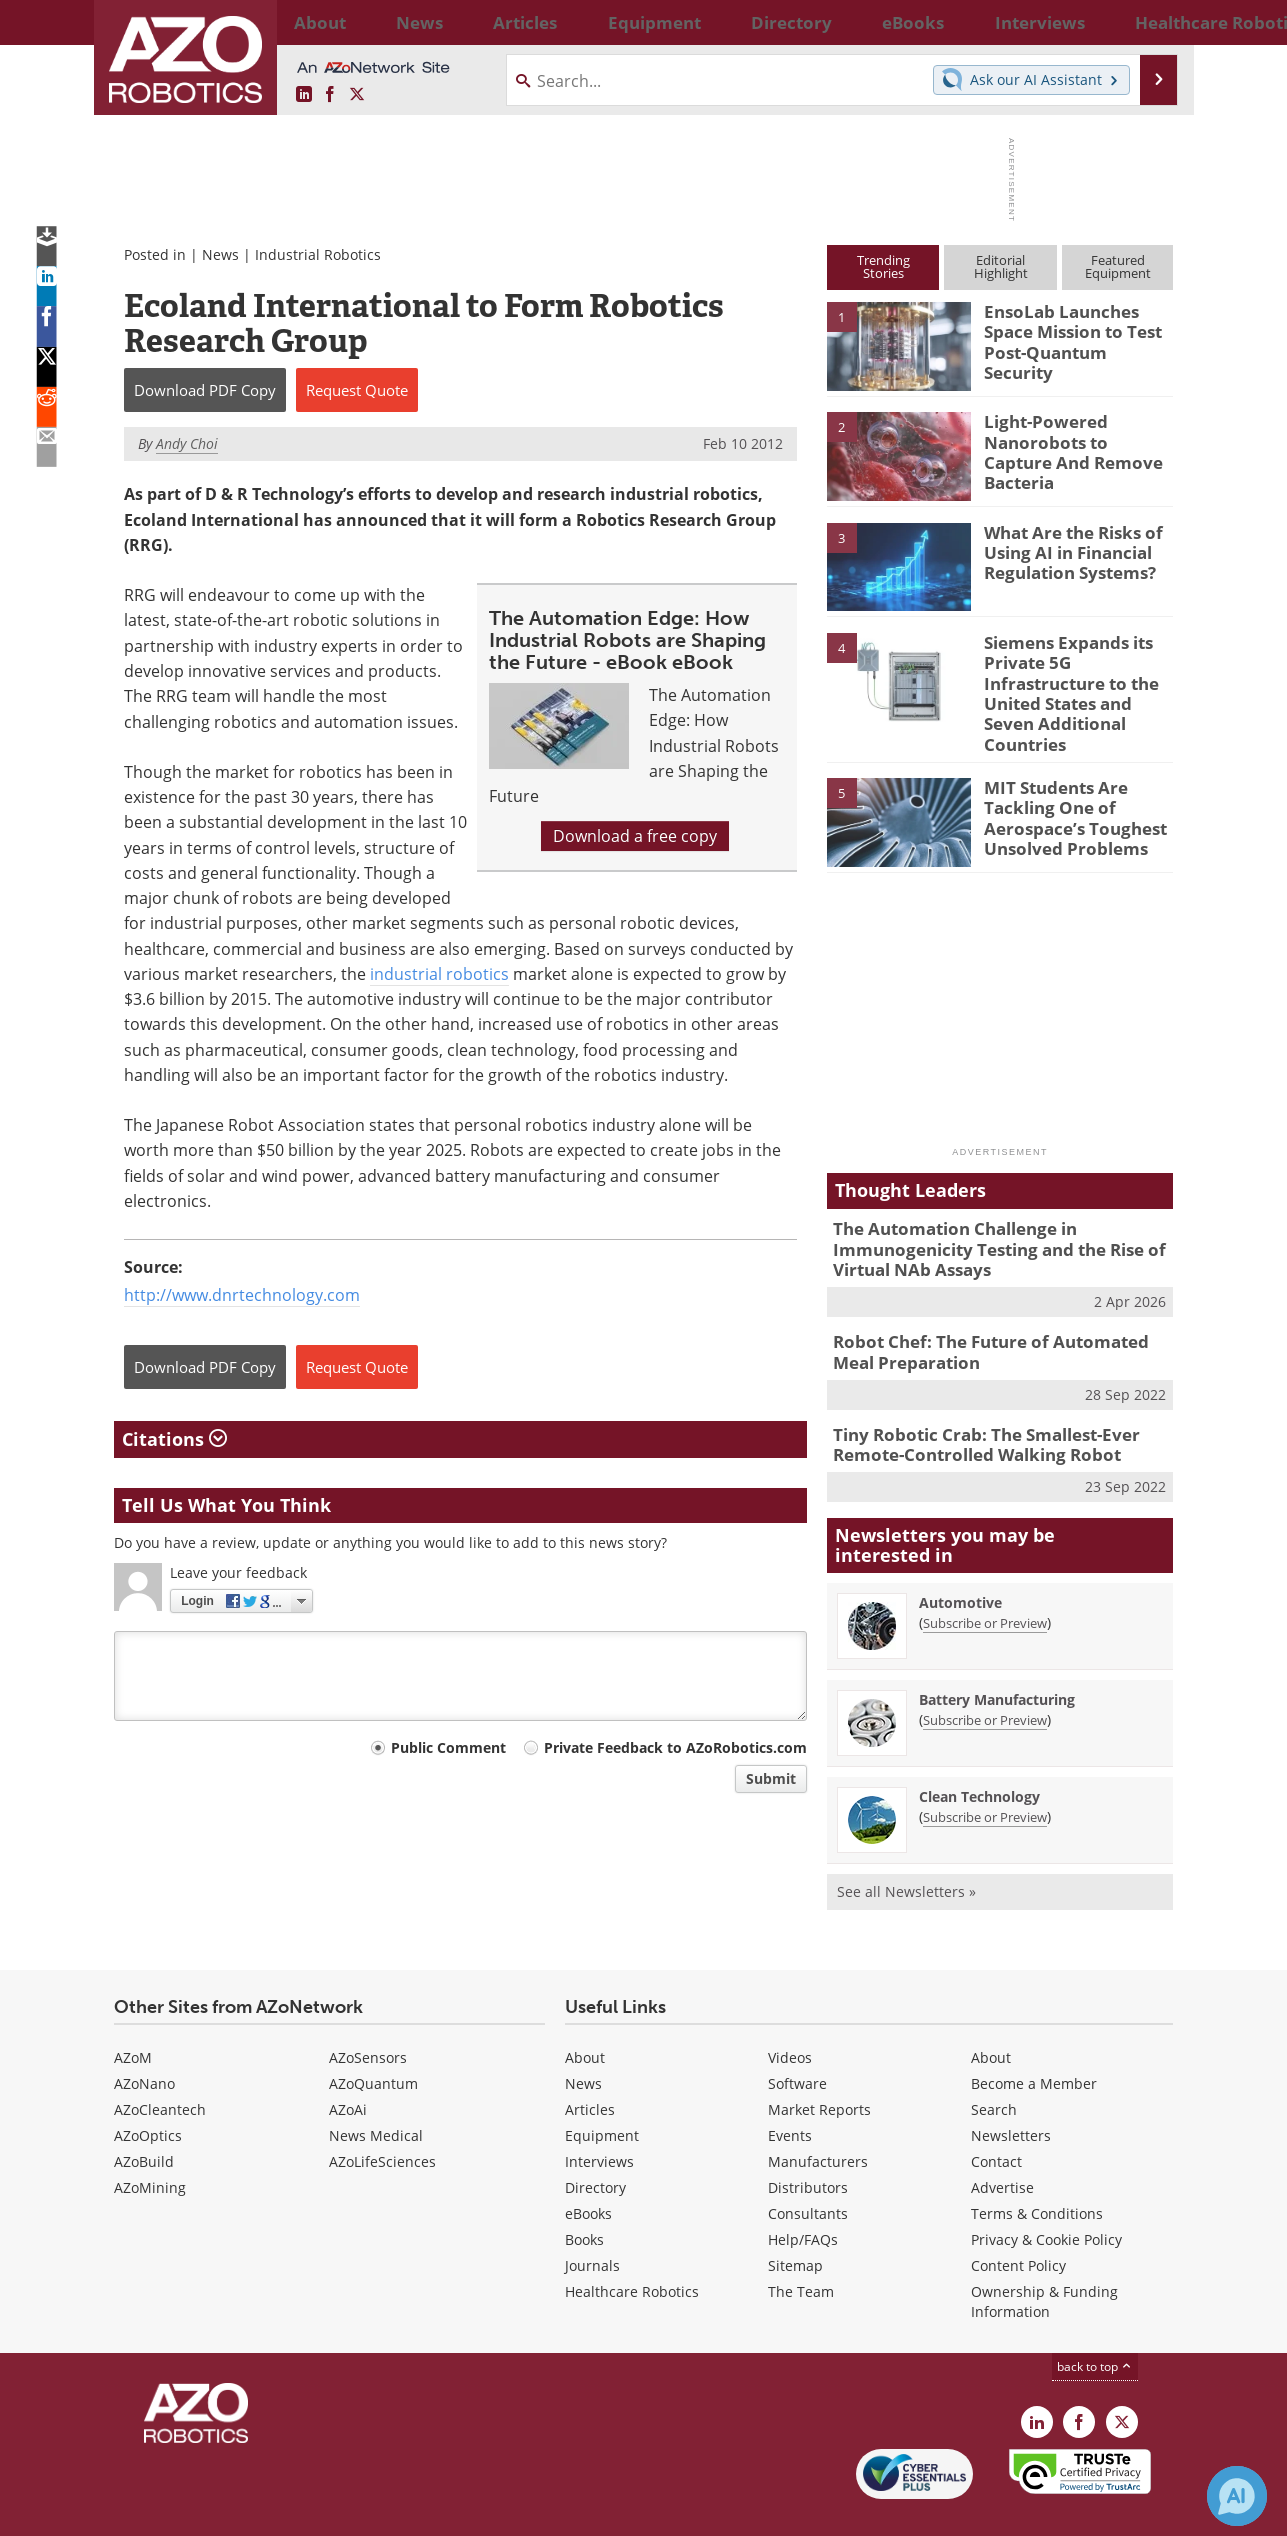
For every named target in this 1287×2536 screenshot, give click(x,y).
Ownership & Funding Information (1044, 2253)
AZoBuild (144, 2113)
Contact (996, 2113)
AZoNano (144, 2035)
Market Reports (819, 2061)
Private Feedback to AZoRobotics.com (675, 1747)
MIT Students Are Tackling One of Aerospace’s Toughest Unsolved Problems (1064, 782)
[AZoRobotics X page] (357, 95)
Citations (174, 1439)
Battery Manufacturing (997, 1651)
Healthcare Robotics (632, 2243)
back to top (1095, 2318)
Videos (790, 2009)
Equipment (602, 2087)
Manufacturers (818, 2113)
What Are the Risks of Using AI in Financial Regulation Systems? (1065, 550)
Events (790, 2087)
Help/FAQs (803, 2191)
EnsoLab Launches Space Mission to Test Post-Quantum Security (1076, 329)
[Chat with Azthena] (1237, 2496)
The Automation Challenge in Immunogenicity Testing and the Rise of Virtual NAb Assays (983, 1214)
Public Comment (448, 1747)
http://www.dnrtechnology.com (242, 1295)
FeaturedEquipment (1118, 266)
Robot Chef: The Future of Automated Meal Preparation (995, 1311)
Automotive (960, 1554)
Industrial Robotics (318, 254)
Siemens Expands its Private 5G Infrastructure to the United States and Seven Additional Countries (1076, 678)
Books (584, 2191)
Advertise (1002, 2139)
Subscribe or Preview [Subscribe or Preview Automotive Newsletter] (985, 1575)
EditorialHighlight (1001, 266)
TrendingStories (883, 266)
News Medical (376, 2087)
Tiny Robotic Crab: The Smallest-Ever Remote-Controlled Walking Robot (972, 1399)
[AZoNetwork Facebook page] (330, 95)
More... (1151, 22)
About (585, 2009)
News (220, 254)
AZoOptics (148, 2087)
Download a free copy (635, 836)
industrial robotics (439, 974)
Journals (592, 2217)
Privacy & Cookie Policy (1046, 2191)
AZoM (133, 2009)
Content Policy (1018, 2217)
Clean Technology (979, 1748)
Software (797, 2035)
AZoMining (150, 2139)
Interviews (599, 2113)
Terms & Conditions (1037, 2165)
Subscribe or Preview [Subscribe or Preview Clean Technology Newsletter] (985, 1769)
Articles (590, 2061)
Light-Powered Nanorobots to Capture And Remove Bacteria (1071, 439)
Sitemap (795, 2217)
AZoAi (348, 2061)
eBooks (588, 2165)
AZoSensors (368, 2009)
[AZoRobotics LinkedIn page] (304, 95)
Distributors (808, 2139)
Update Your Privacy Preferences (265, 2510)
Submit (771, 1778)
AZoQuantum (373, 2035)
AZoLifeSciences (382, 2113)
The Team (801, 2243)
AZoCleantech (160, 2061)
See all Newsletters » (906, 1843)
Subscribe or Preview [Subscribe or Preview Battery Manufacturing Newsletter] (985, 1672)
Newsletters (1011, 2087)
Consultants (808, 2165)
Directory (595, 2139)
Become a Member (1034, 2035)
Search (994, 2061)
